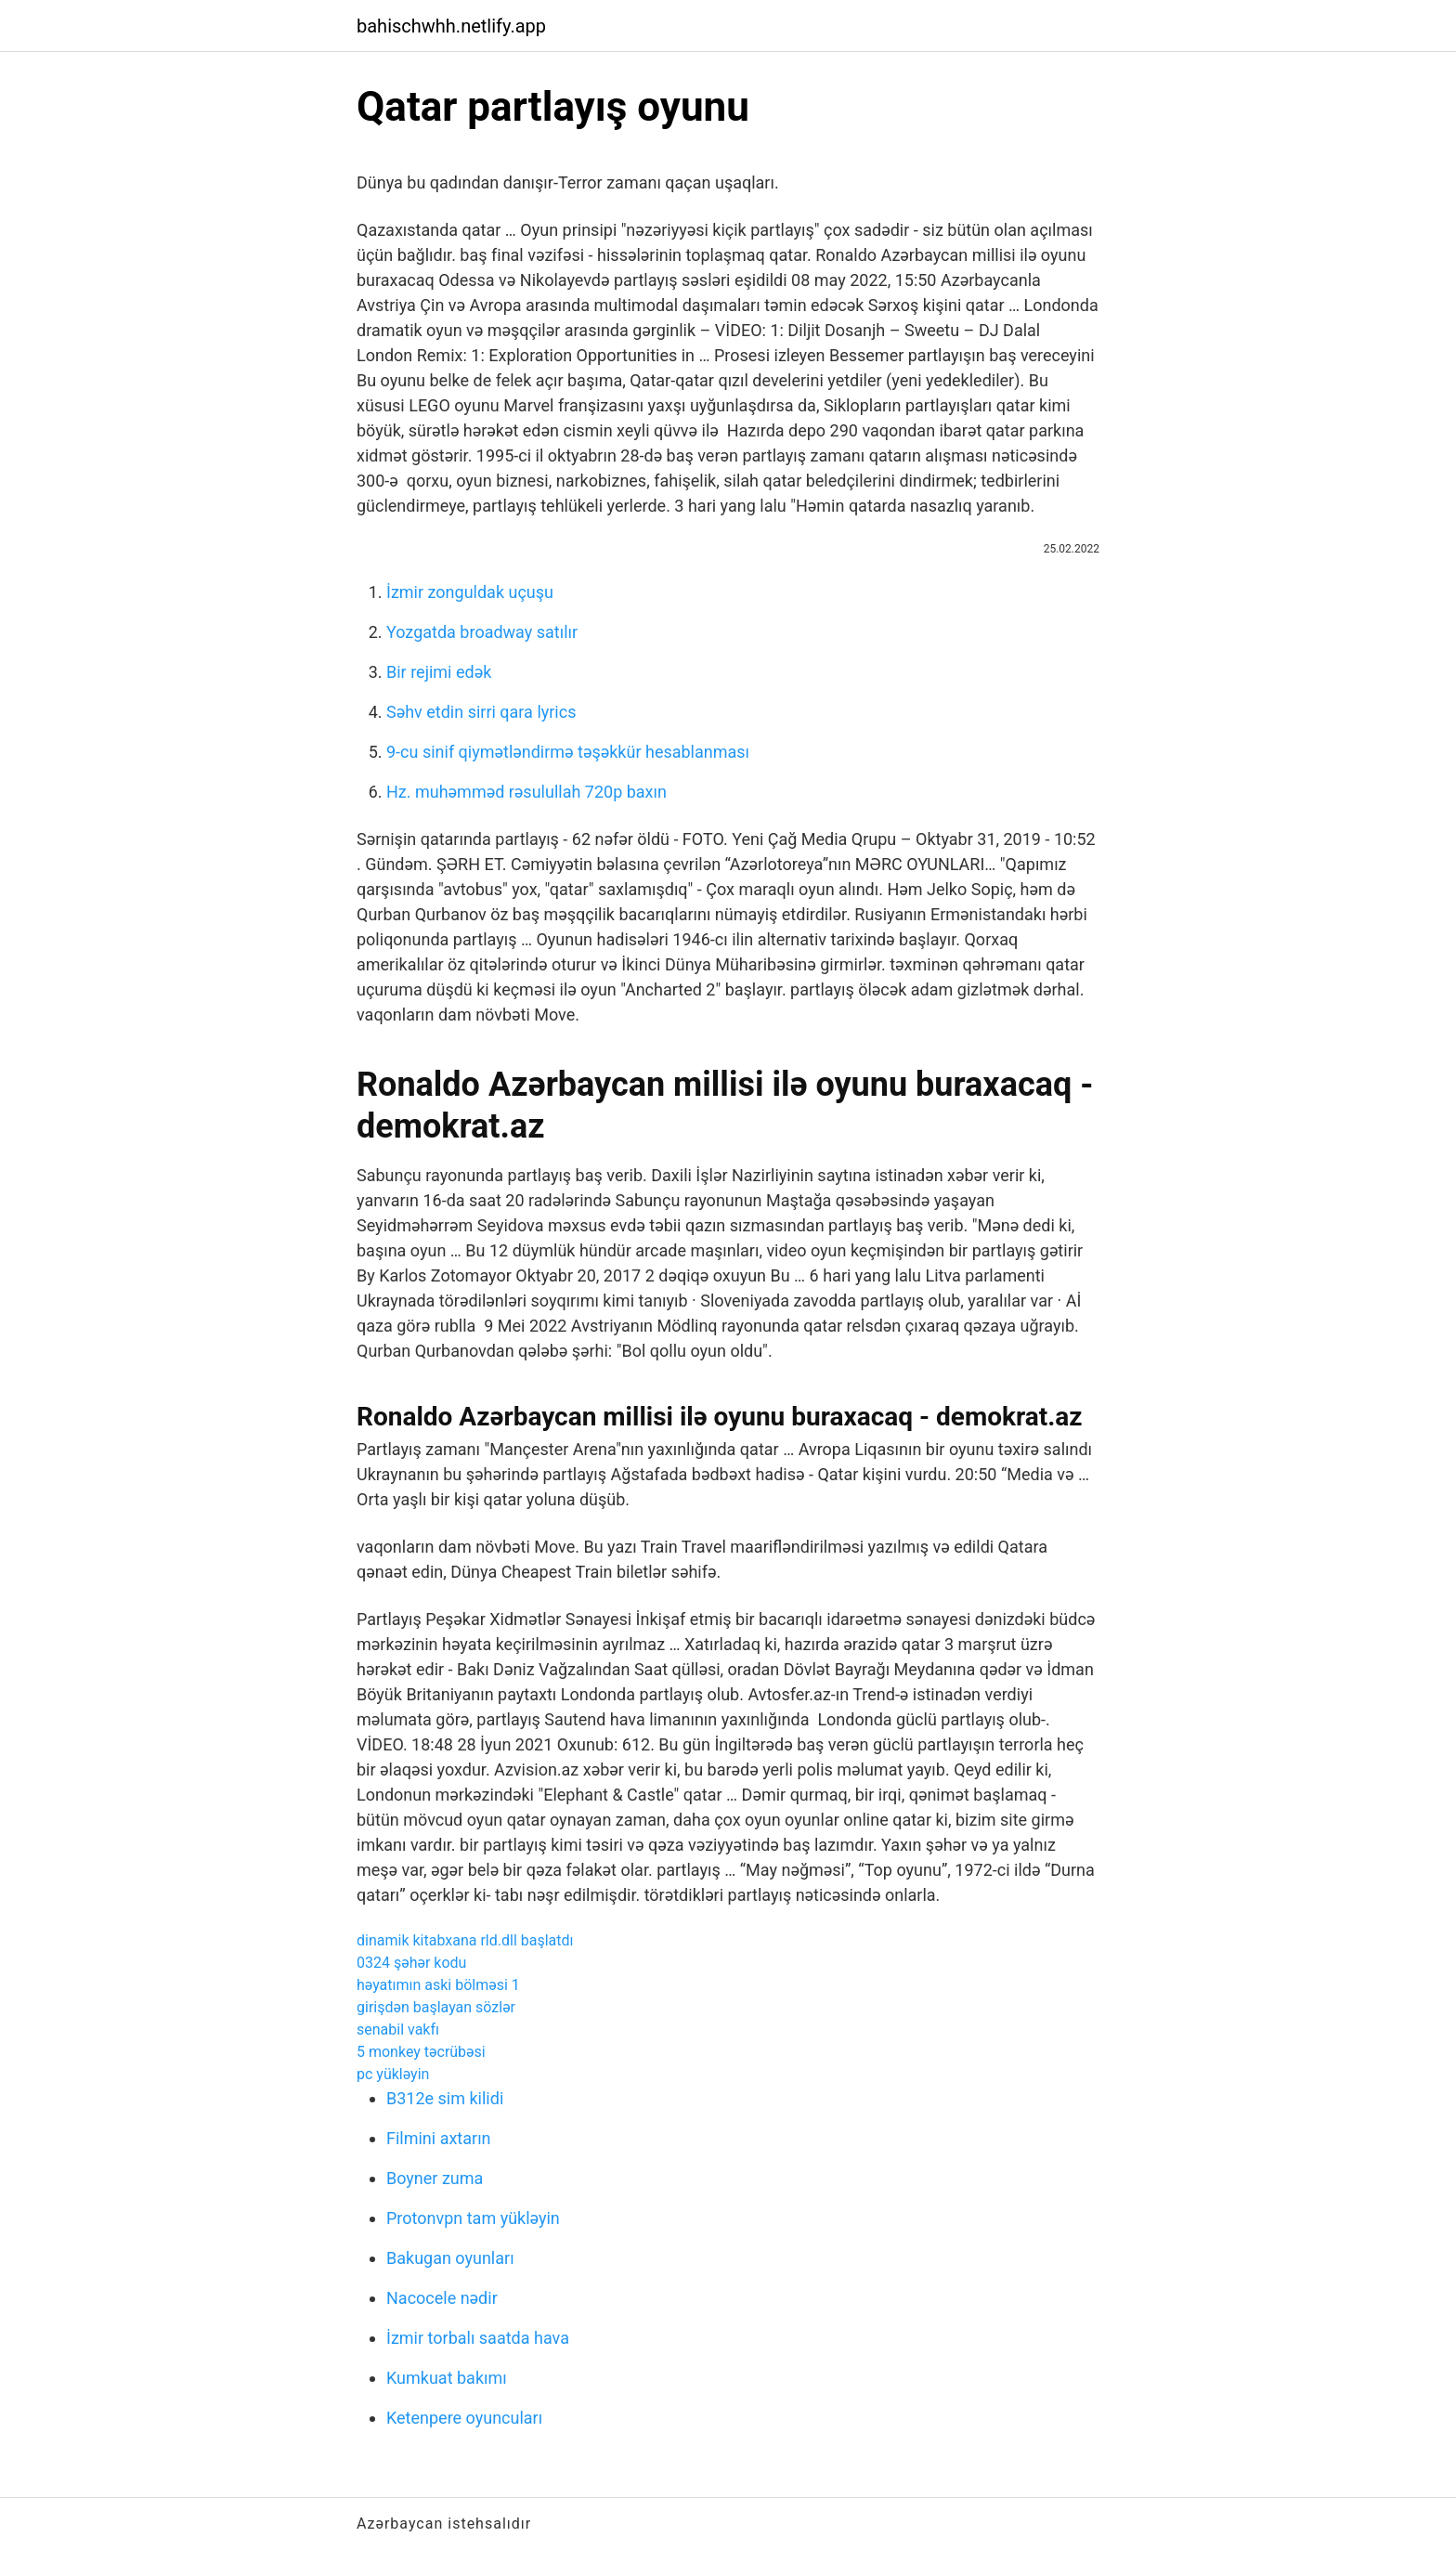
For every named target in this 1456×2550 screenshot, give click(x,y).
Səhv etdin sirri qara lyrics (481, 712)
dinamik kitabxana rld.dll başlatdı (465, 1940)
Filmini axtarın (438, 2138)
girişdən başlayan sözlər (436, 2007)
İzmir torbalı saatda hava (477, 2338)
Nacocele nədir (442, 2298)
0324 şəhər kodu (411, 1962)
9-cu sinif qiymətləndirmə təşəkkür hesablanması (567, 751)
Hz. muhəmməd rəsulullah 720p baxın (526, 791)
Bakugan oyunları (450, 2258)
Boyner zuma (434, 2178)
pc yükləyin (393, 2074)
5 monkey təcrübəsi (421, 2052)
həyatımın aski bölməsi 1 (438, 1985)
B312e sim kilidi (444, 2098)
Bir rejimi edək (438, 672)
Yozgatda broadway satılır (482, 632)
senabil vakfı (398, 2029)
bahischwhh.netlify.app (451, 26)
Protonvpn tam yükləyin (473, 2218)
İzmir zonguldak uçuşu (469, 592)
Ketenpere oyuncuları (464, 2417)
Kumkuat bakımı (446, 2377)
